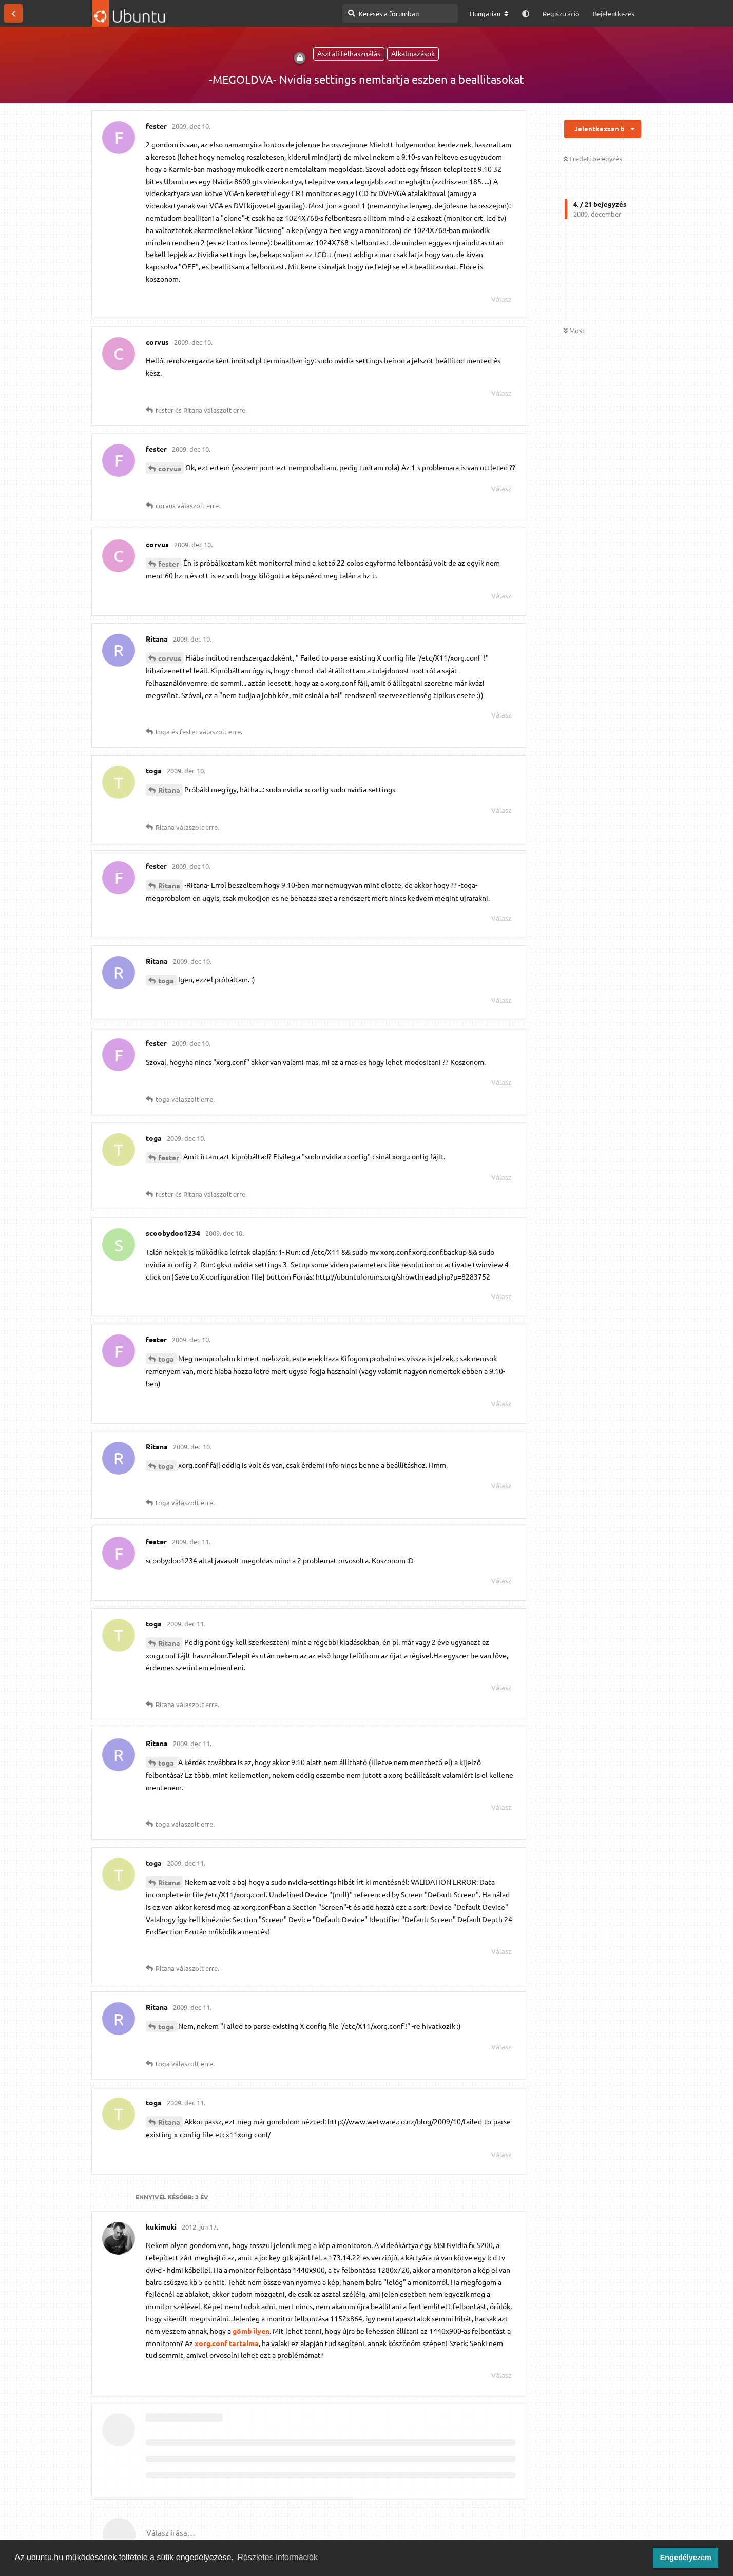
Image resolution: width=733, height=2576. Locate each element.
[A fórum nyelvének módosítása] (489, 14)
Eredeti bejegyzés (593, 158)
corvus (169, 468)
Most (574, 330)
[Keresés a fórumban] (400, 13)
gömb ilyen (251, 2330)
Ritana (169, 790)
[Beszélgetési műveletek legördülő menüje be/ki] (632, 129)
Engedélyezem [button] (685, 2557)
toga (166, 980)
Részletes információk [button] (278, 2557)
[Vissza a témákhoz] (13, 13)
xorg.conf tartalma (227, 2343)
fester (168, 563)
